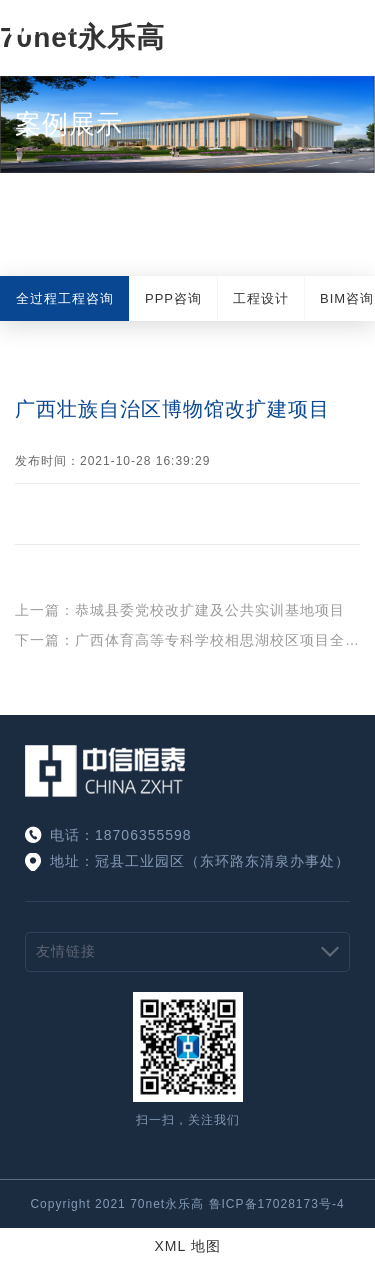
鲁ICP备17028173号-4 (277, 1204)
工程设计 (261, 298)
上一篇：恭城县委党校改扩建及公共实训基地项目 (180, 610)
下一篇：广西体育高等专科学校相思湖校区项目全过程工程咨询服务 (187, 640)
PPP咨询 (173, 298)
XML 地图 (187, 1246)
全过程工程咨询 (65, 298)
